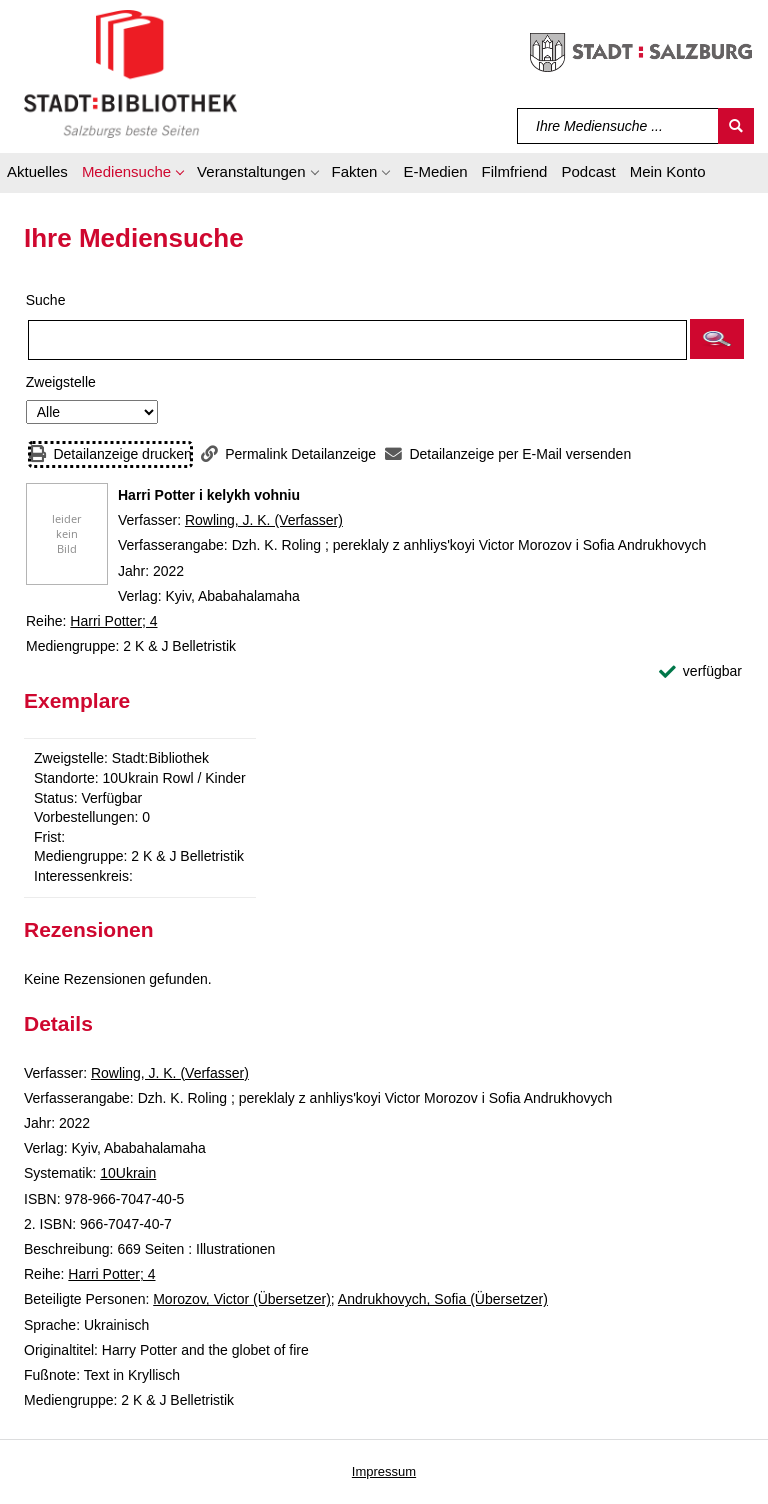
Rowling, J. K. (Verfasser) (264, 520)
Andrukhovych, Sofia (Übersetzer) (443, 1299)
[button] (132, 175)
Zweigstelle (61, 382)
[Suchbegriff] (618, 126)
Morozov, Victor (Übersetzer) (242, 1299)
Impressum (384, 1471)
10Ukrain (128, 1173)
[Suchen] (736, 126)
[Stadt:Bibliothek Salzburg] (130, 73)
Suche (46, 300)
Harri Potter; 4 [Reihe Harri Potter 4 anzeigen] (113, 621)
